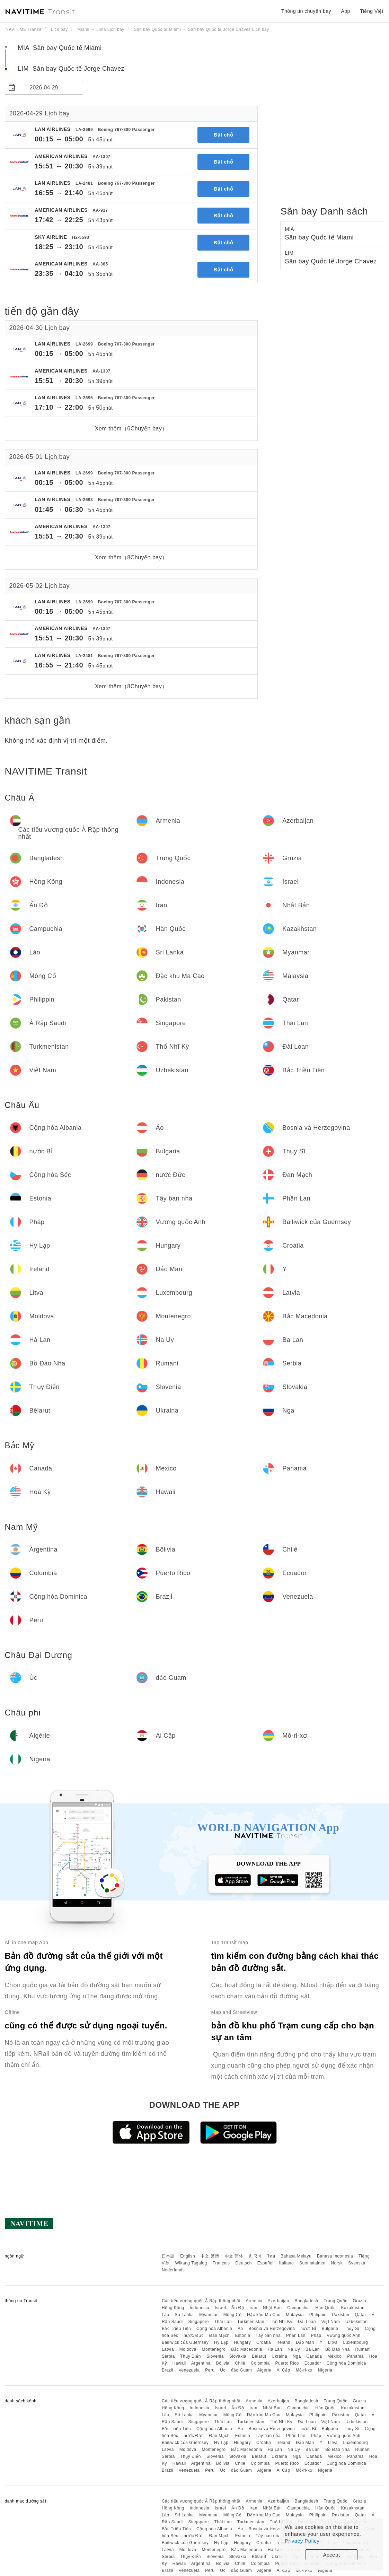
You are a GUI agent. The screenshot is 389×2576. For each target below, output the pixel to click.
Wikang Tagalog (191, 2263)
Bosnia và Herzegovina (272, 2328)
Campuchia (298, 2307)
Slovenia (215, 2356)
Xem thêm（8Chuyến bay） (131, 557)
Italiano (286, 2263)
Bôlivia (223, 2363)
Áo (240, 2328)
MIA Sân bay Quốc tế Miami (60, 47)
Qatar (360, 2314)
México (334, 2356)
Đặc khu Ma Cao (264, 2314)
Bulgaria (330, 2328)
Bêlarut (259, 2356)
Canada (314, 2356)
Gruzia (359, 2300)
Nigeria (325, 2370)
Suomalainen (312, 2263)
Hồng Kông (173, 2307)
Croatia (263, 2342)
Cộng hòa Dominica (346, 2363)
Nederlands (173, 2270)
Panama (355, 2356)
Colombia (260, 2363)
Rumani (362, 2349)
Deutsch (243, 2263)
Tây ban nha (268, 2335)
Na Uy (294, 2349)
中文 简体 (234, 2256)
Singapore (198, 2321)
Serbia (168, 2356)
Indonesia (200, 2307)
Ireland (283, 2342)
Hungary (242, 2342)
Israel (220, 2307)
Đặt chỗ (223, 135)
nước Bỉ (308, 2328)
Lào (165, 2314)
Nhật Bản (272, 2307)
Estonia (242, 2335)
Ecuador (312, 2363)
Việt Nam (330, 2321)
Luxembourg (355, 2342)
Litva (333, 2342)
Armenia (254, 2300)
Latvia (168, 2349)
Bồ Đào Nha (337, 2349)
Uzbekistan (356, 2321)
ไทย (271, 2256)
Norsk (337, 2263)
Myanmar (208, 2314)
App (345, 11)
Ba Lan (313, 2349)
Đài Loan (307, 2321)
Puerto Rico (287, 2363)
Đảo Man (305, 2342)
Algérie (264, 2370)
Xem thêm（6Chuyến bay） (131, 428)
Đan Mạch (219, 2335)
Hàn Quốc (325, 2307)
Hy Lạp (221, 2342)
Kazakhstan (353, 2307)
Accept (331, 2555)
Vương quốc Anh (343, 2335)
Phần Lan (296, 2335)
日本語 (168, 2256)
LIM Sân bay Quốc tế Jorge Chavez (71, 68)
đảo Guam (241, 2370)
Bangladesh (306, 2300)
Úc (223, 2370)
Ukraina (279, 2356)
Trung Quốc (335, 2300)
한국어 (255, 2256)
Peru (209, 2370)
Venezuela (189, 2370)
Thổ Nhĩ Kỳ (281, 2321)
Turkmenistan (250, 2321)
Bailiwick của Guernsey (185, 2342)
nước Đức (194, 2335)
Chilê (240, 2363)
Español (265, 2263)
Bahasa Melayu (296, 2256)
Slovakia (237, 2356)
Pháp (316, 2335)
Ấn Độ (237, 2307)
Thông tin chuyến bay (306, 11)
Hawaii (179, 2363)
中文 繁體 (210, 2256)
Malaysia (295, 2314)
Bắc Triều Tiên (176, 2328)
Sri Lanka (184, 2314)
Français (221, 2263)
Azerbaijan (278, 2300)
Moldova (187, 2349)
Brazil (167, 2370)
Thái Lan (223, 2321)
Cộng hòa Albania (214, 2328)
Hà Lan (275, 2349)
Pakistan (341, 2314)
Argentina (201, 2363)
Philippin (318, 2314)
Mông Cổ (232, 2314)
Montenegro (214, 2349)
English (187, 2256)
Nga (297, 2356)
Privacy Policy (302, 2541)
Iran (253, 2307)
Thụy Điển (190, 2356)
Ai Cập (283, 2370)
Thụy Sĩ (351, 2328)
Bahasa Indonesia (335, 2256)
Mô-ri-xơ (304, 2370)
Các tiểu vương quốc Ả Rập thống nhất (201, 2300)
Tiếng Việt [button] (371, 11)
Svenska (356, 2263)
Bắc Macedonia (246, 2349)
